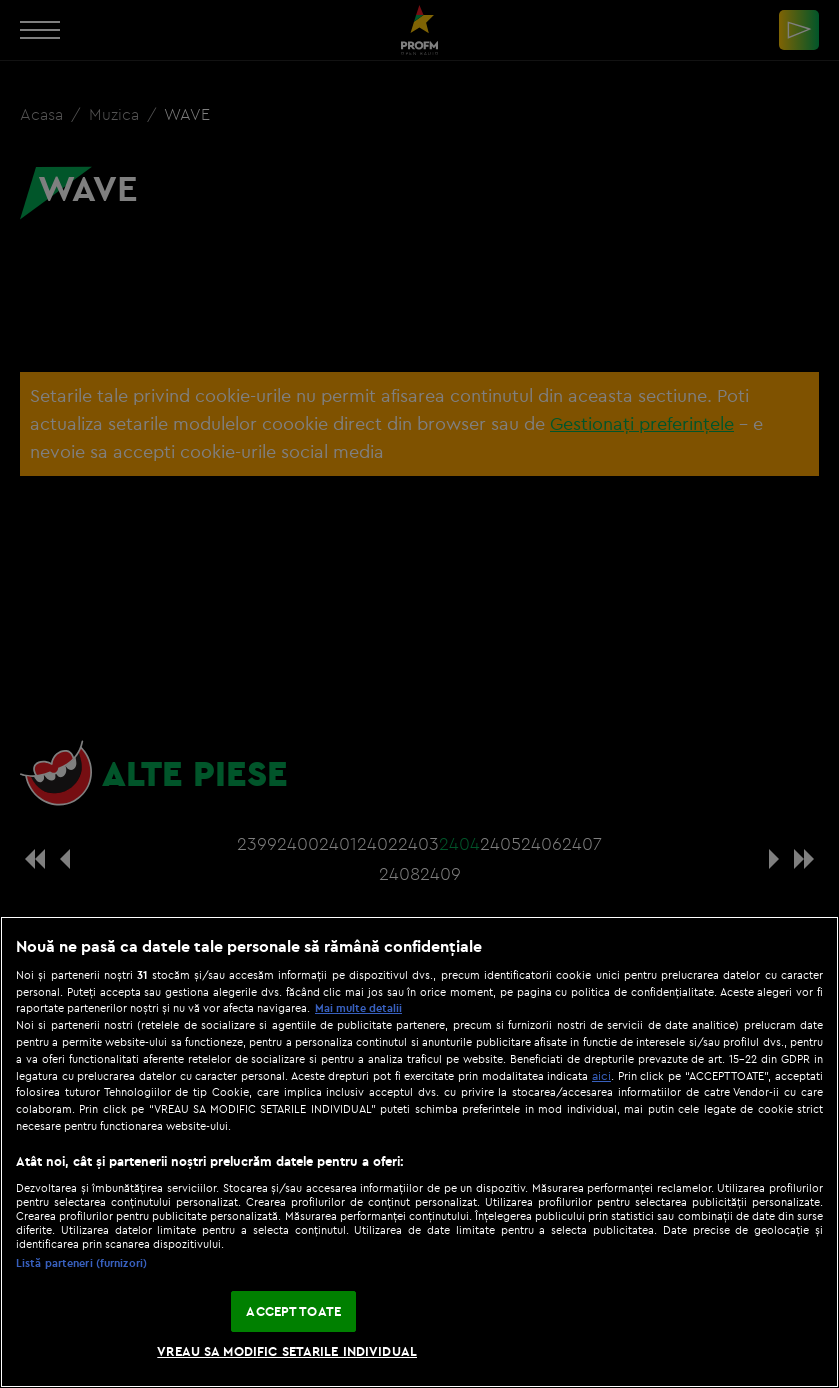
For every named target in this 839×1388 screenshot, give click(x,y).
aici (601, 1075)
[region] (419, 1152)
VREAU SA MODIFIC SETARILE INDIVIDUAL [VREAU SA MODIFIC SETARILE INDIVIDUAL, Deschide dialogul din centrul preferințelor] (287, 1351)
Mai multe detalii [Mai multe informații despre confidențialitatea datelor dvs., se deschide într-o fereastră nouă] (358, 1008)
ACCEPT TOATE (293, 1311)
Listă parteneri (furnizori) (81, 1263)
